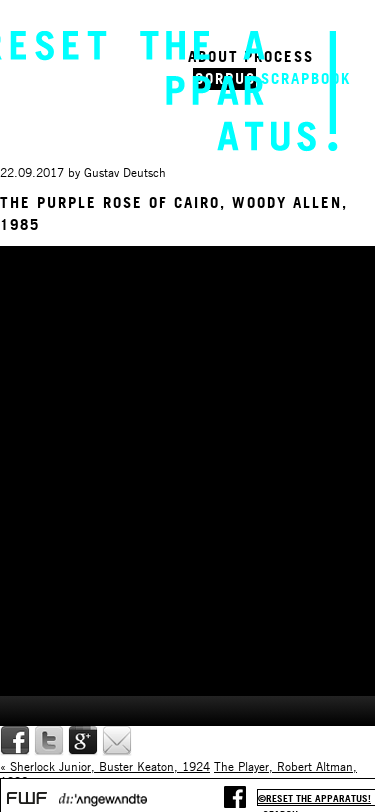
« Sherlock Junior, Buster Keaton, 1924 (105, 766)
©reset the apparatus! (314, 798)
